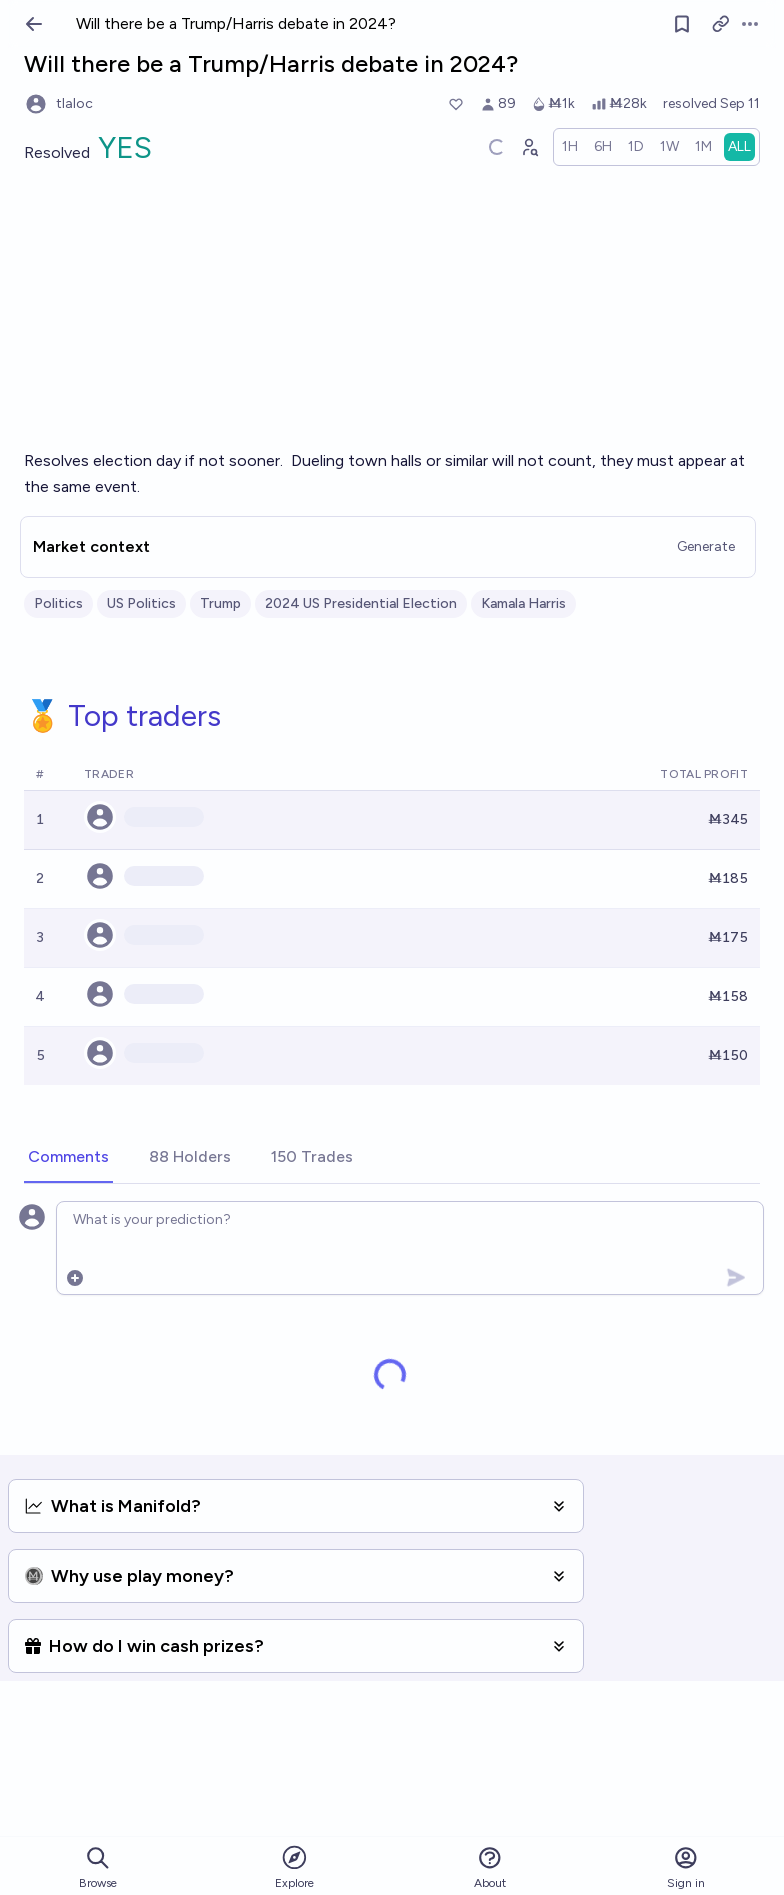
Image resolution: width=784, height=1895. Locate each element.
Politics (58, 603)
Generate (706, 546)
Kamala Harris (523, 603)
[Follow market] (682, 24)
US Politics (141, 603)
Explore (294, 1866)
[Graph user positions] (529, 147)
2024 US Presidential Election (361, 603)
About (490, 1867)
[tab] (68, 1158)
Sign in (686, 1867)
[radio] (570, 147)
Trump (220, 603)
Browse (98, 1867)
